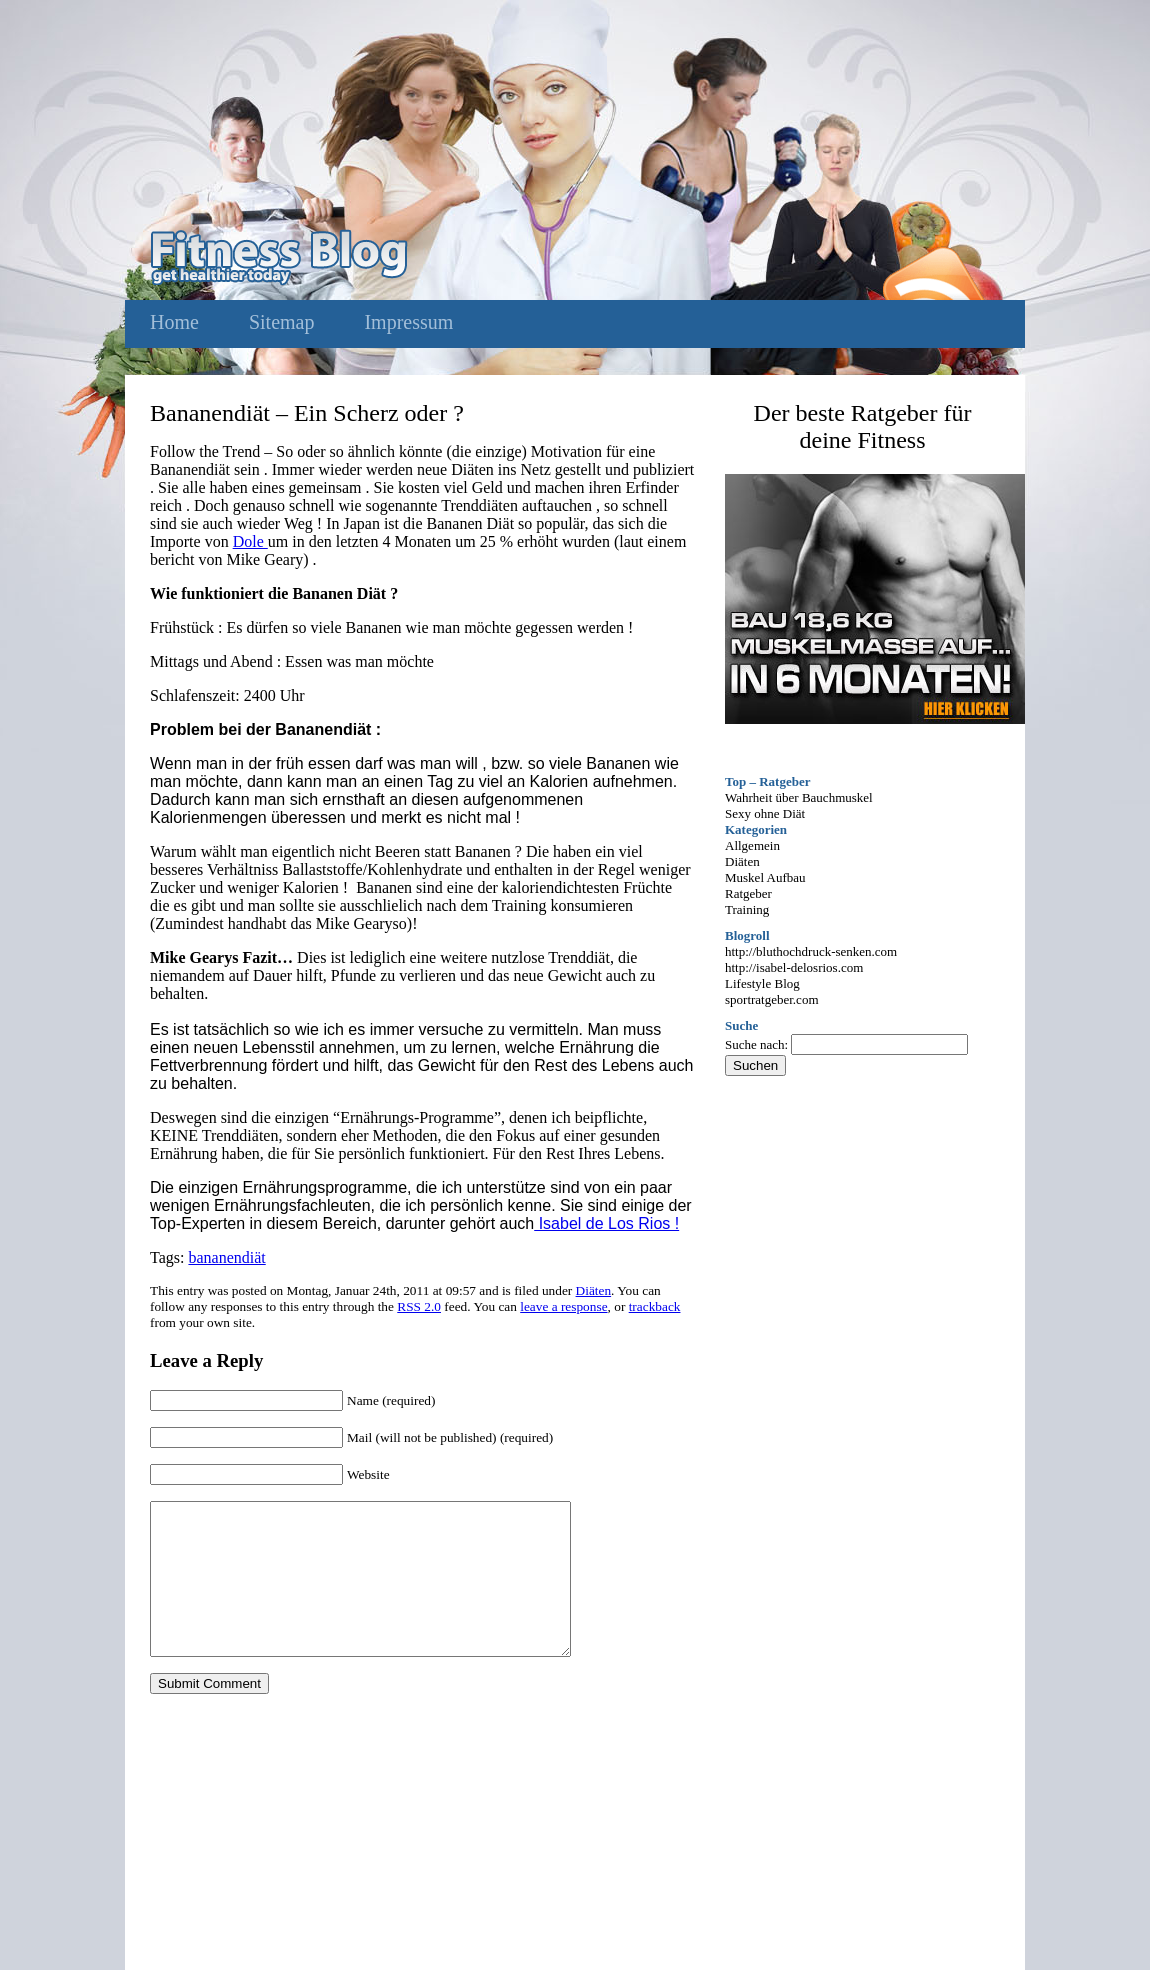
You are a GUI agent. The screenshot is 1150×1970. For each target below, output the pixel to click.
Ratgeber (748, 893)
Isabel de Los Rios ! (606, 1223)
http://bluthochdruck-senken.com (811, 951)
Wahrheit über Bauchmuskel (799, 797)
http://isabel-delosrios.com (794, 967)
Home (174, 322)
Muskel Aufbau (765, 877)
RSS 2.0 (419, 1306)
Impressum (408, 322)
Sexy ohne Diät (765, 813)
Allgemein (752, 845)
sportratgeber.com (772, 999)
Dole (250, 541)
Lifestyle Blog (762, 983)
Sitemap (282, 322)
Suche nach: (756, 1044)
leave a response (563, 1306)
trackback (655, 1306)
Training (747, 909)
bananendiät (226, 1257)
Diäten (594, 1290)
